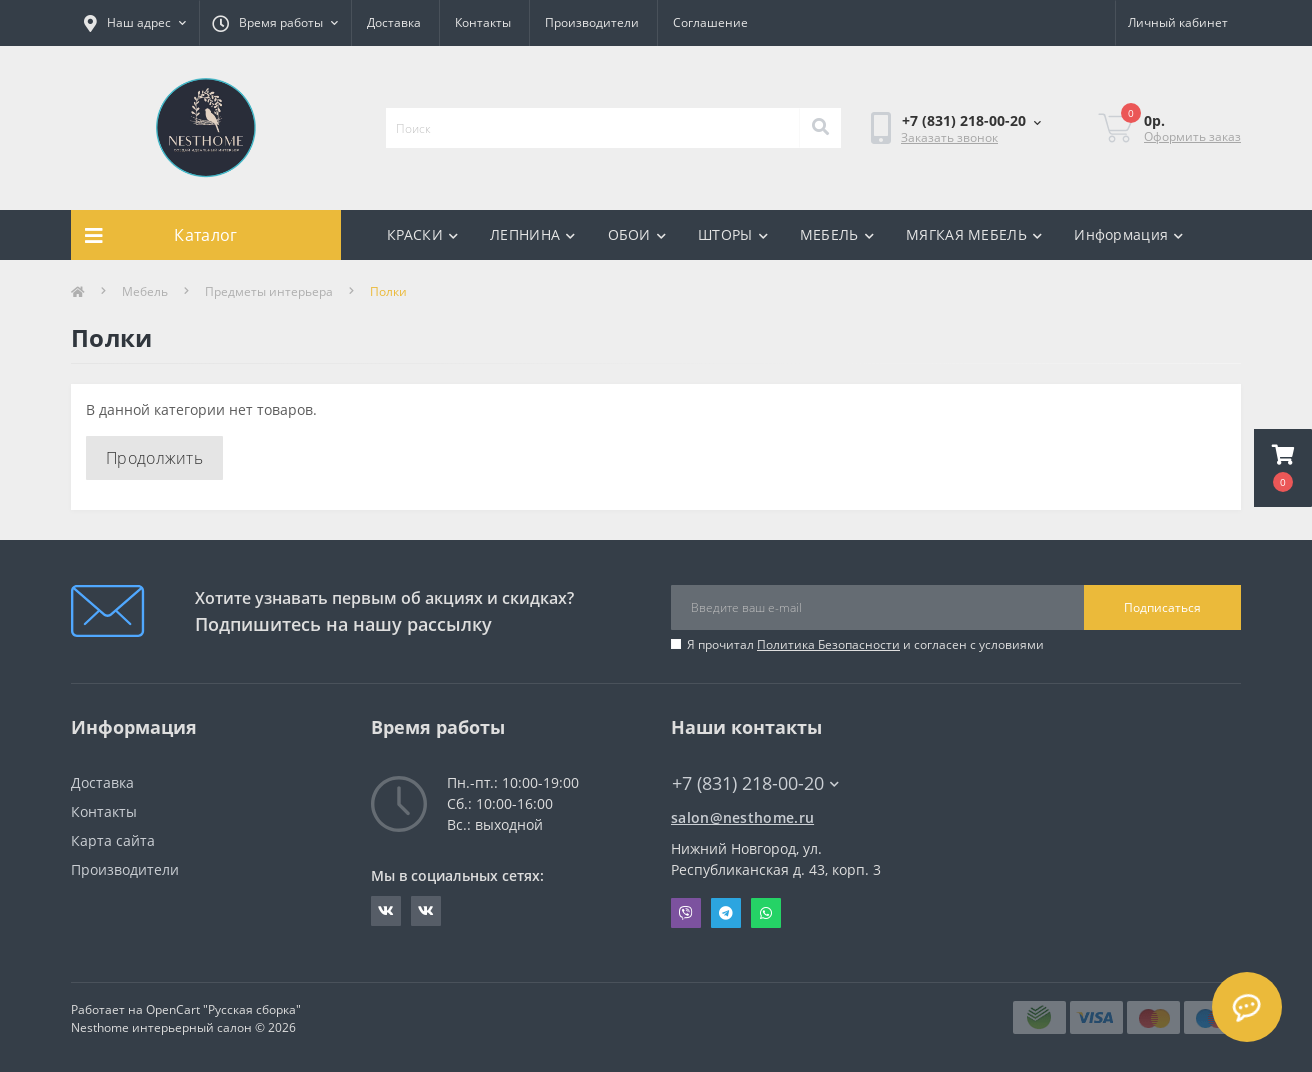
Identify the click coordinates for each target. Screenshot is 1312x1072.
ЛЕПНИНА (532, 234)
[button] (1283, 468)
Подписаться (1162, 607)
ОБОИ (637, 234)
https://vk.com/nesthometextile (426, 911)
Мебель (145, 291)
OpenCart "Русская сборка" (223, 1009)
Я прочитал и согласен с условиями (865, 644)
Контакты (483, 22)
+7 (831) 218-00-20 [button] (755, 783)
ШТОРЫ (733, 234)
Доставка (394, 22)
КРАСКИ (422, 234)
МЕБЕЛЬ (837, 234)
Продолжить (154, 458)
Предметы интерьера (269, 291)
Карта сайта (113, 840)
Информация (1128, 234)
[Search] (820, 128)
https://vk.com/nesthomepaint (386, 911)
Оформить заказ (1192, 136)
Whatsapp (766, 913)
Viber (686, 913)
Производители (592, 22)
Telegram (726, 913)
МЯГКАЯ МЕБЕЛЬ (974, 234)
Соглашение (710, 22)
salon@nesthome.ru (742, 817)
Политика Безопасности (828, 644)
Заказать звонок (949, 137)
